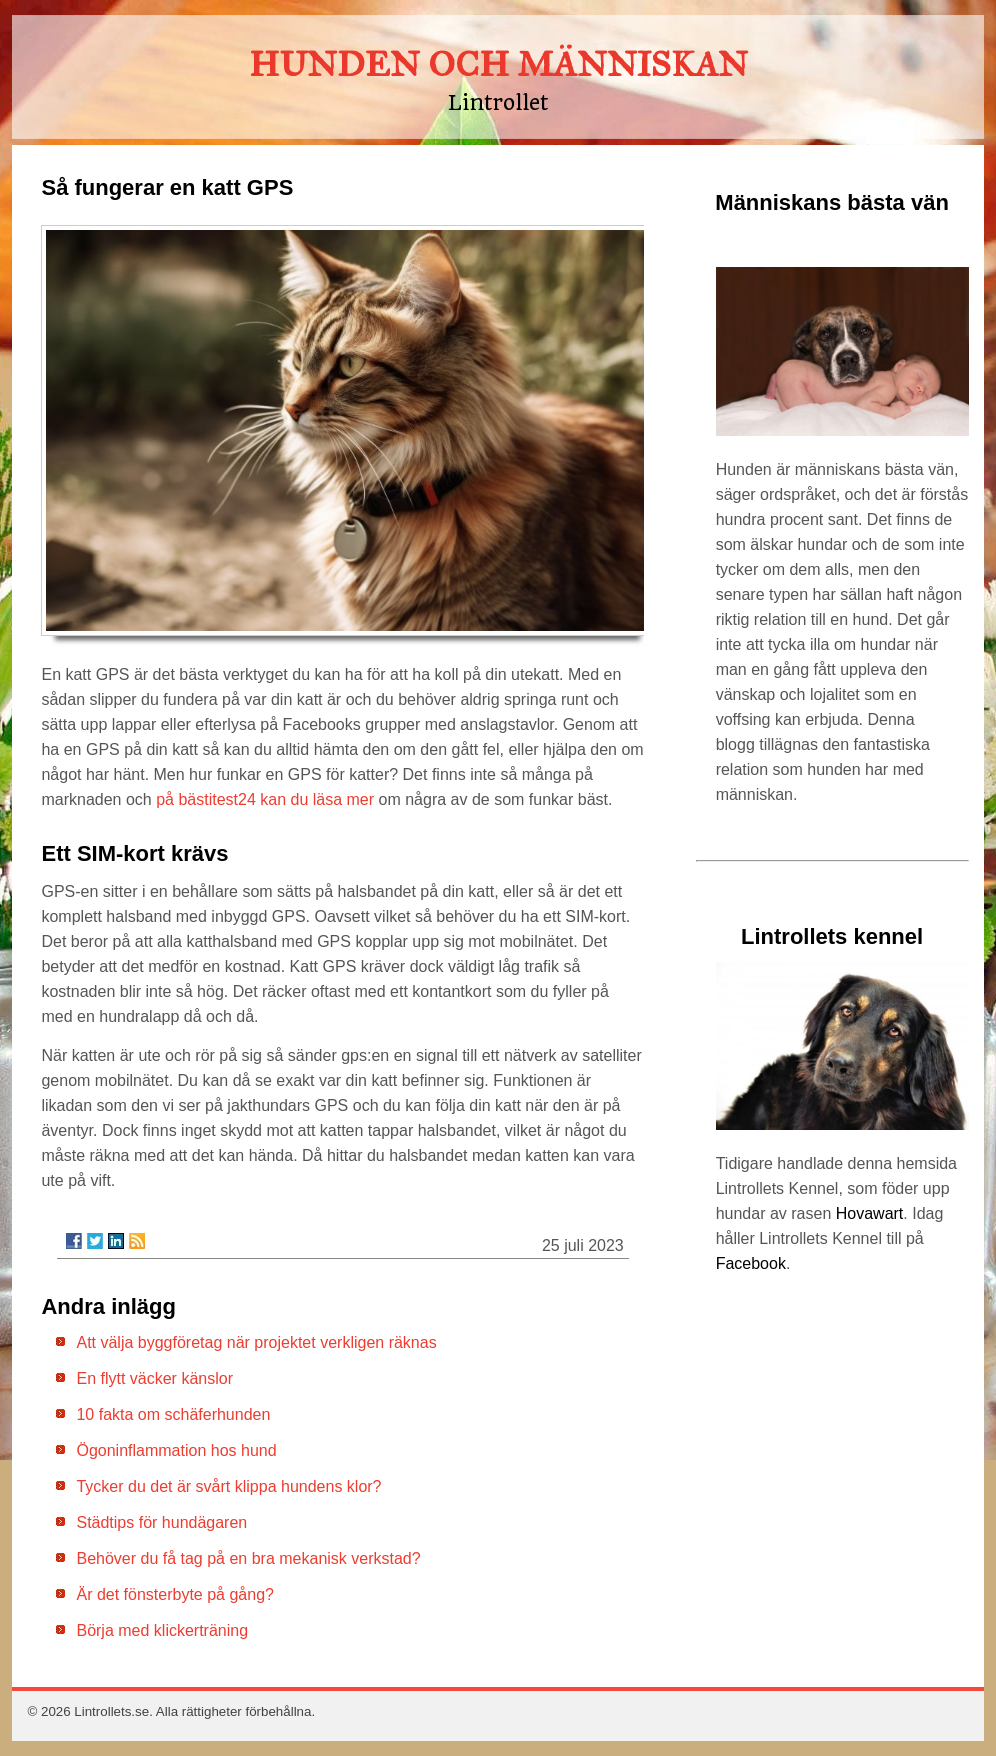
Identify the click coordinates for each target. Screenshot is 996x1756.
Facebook (751, 1263)
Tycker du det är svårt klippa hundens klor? (228, 1486)
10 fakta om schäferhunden (173, 1414)
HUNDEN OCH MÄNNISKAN (498, 64)
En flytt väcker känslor (154, 1378)
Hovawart (870, 1213)
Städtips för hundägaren (161, 1522)
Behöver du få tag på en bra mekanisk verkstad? (248, 1558)
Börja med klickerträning (162, 1630)
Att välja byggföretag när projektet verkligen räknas (256, 1342)
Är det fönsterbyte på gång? (174, 1594)
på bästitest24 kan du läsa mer (265, 799)
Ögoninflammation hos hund (176, 1450)
